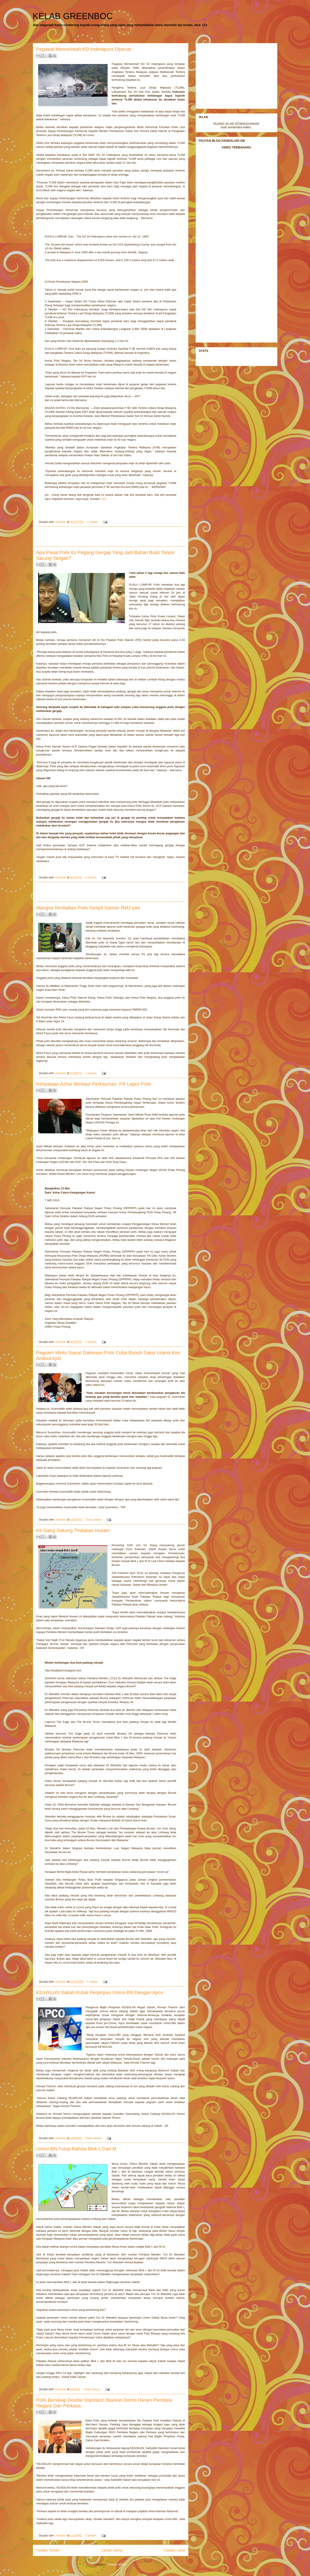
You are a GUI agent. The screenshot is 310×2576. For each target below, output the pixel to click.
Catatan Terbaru (48, 2550)
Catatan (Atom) (116, 2564)
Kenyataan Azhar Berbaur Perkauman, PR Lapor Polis (93, 1084)
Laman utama (112, 2550)
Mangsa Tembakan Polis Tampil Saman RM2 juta (88, 907)
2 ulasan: (93, 521)
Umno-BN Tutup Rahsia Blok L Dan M (76, 2148)
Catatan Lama (174, 2550)
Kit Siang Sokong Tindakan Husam (73, 1530)
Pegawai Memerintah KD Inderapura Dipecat (83, 49)
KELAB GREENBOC (73, 16)
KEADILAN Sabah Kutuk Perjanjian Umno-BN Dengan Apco (99, 1992)
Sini (103, 498)
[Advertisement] (110, 536)
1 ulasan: (91, 1073)
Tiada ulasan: (94, 1519)
